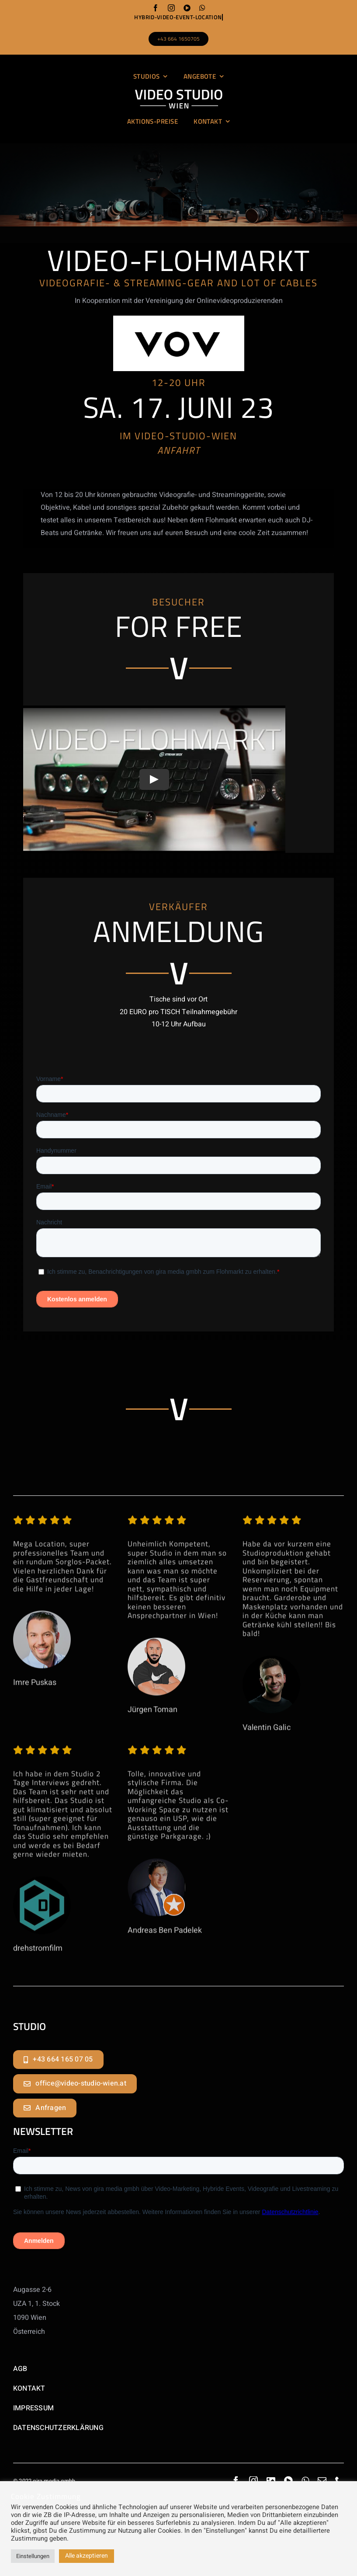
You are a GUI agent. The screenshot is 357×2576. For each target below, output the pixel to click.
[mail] (322, 2480)
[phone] (339, 2480)
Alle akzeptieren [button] (86, 2555)
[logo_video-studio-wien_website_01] (178, 93)
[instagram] (171, 7)
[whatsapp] (202, 7)
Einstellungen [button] (32, 2556)
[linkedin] (271, 2480)
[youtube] (187, 7)
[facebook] (155, 7)
